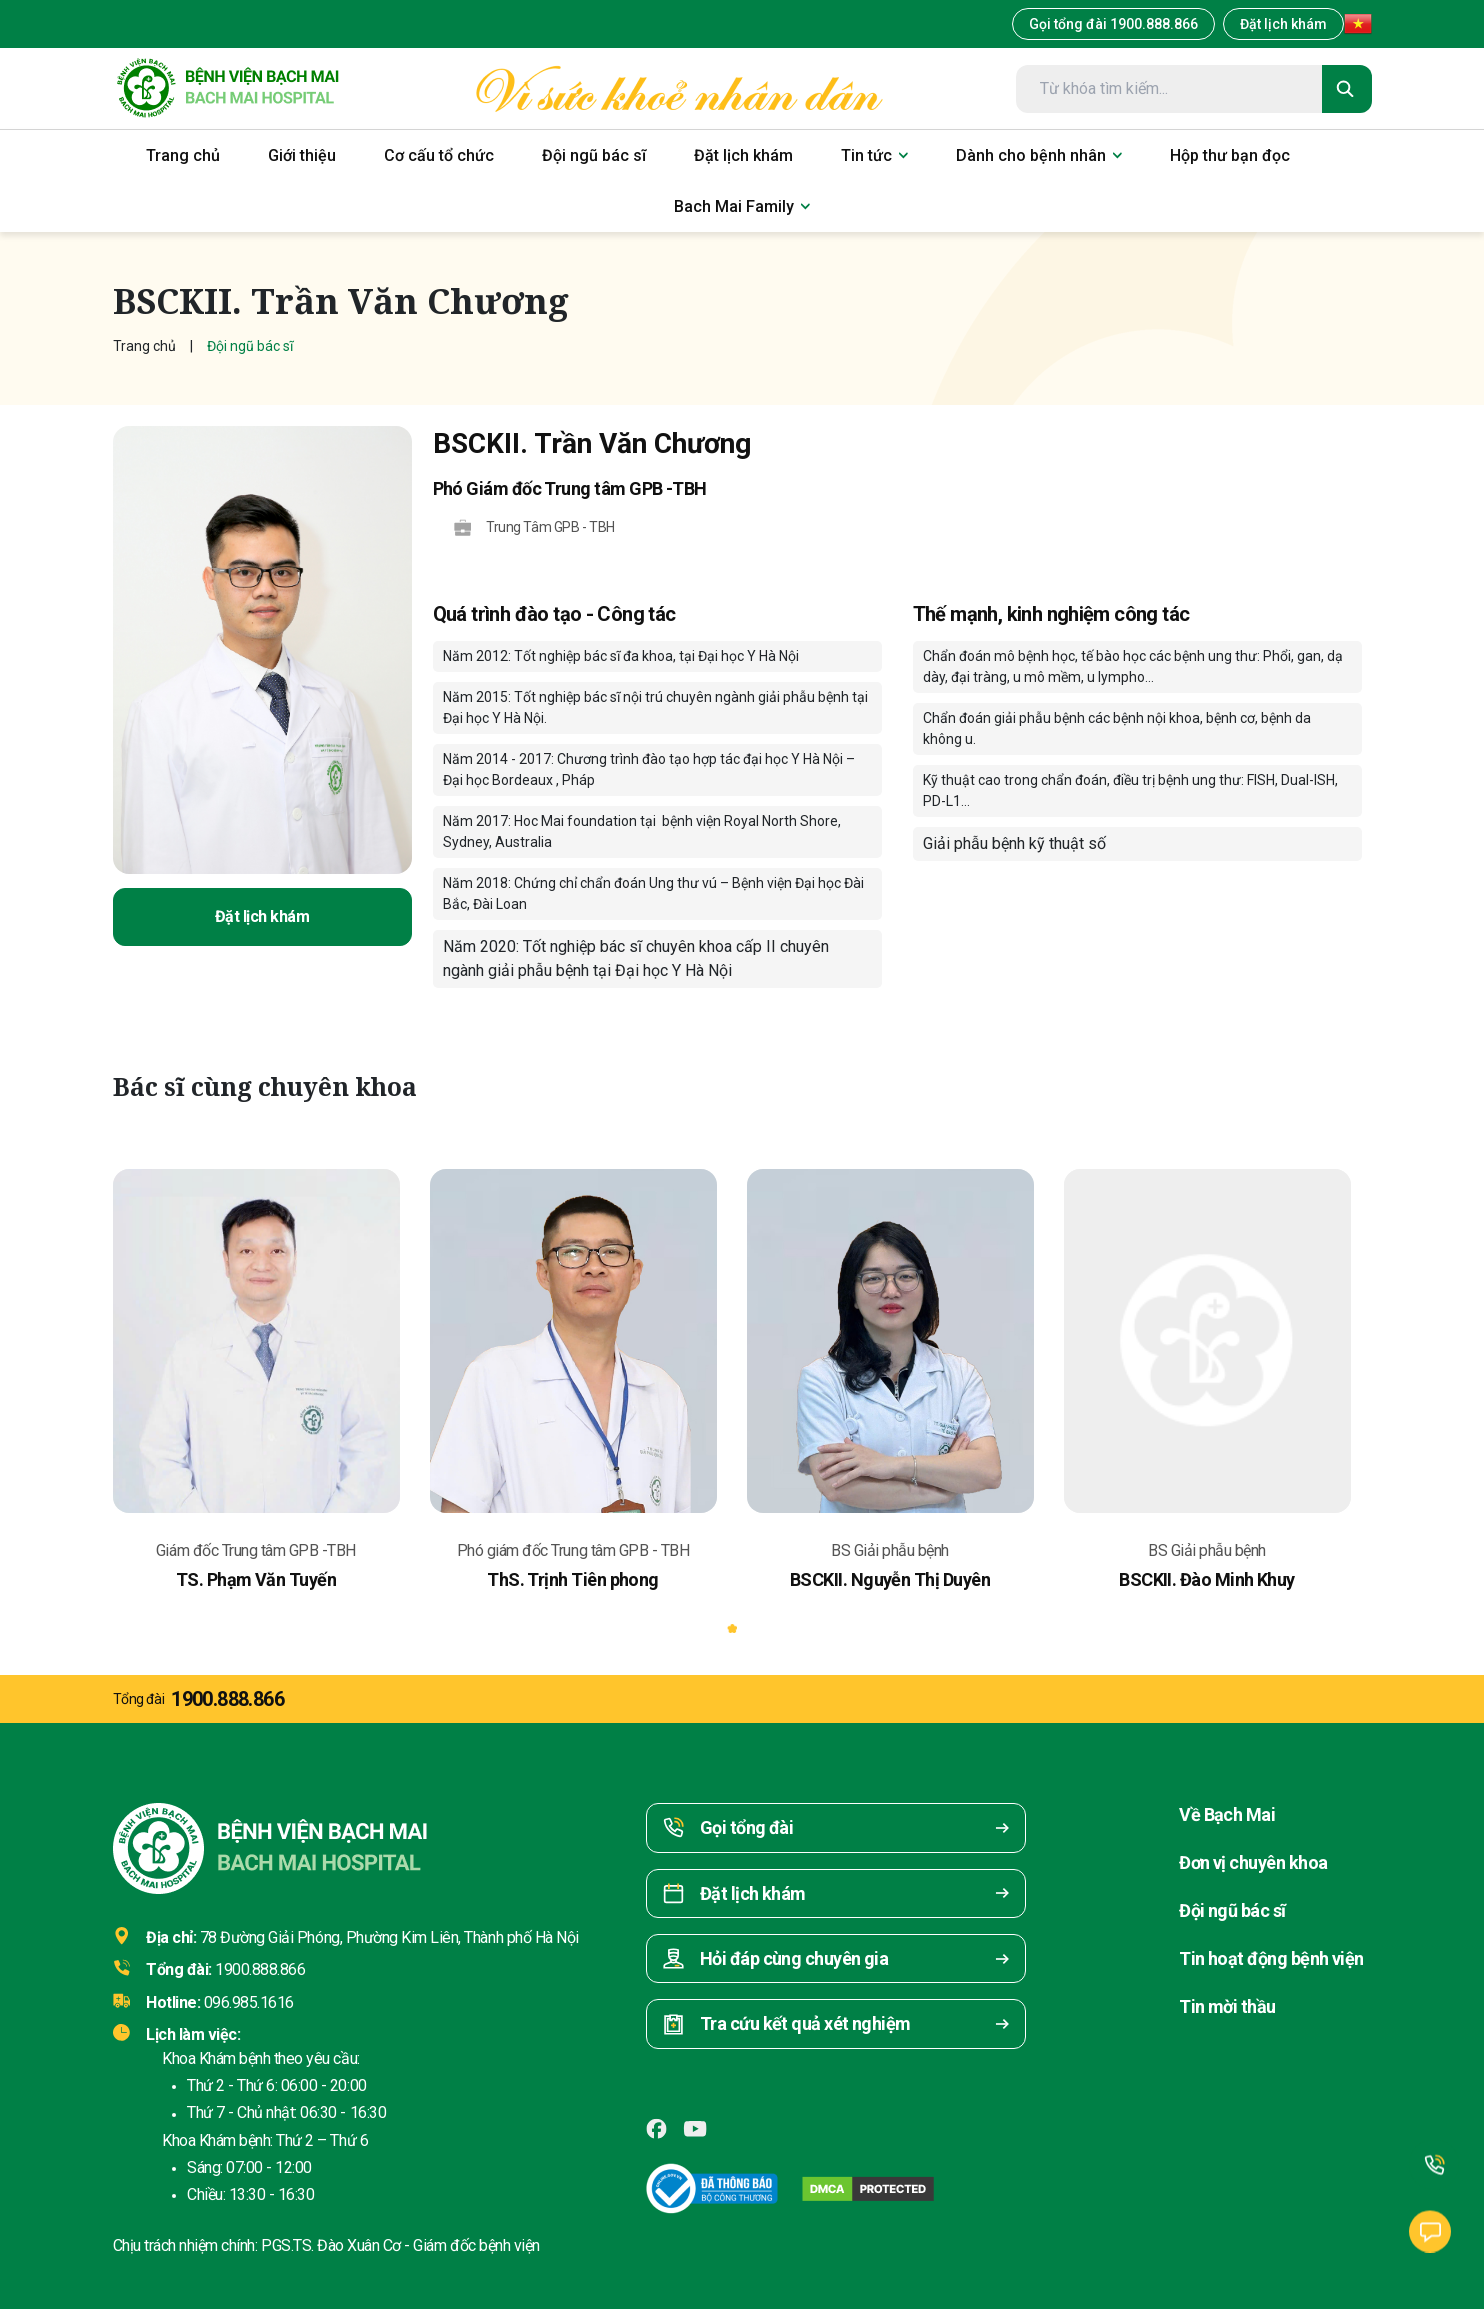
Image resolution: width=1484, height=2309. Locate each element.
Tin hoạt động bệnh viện (1271, 1958)
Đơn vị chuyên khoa (1253, 1862)
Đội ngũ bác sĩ (1232, 1910)
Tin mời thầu (1227, 2006)
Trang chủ (144, 346)
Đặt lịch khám (1283, 24)
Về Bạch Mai (1227, 1814)
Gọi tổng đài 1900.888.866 (1113, 24)
